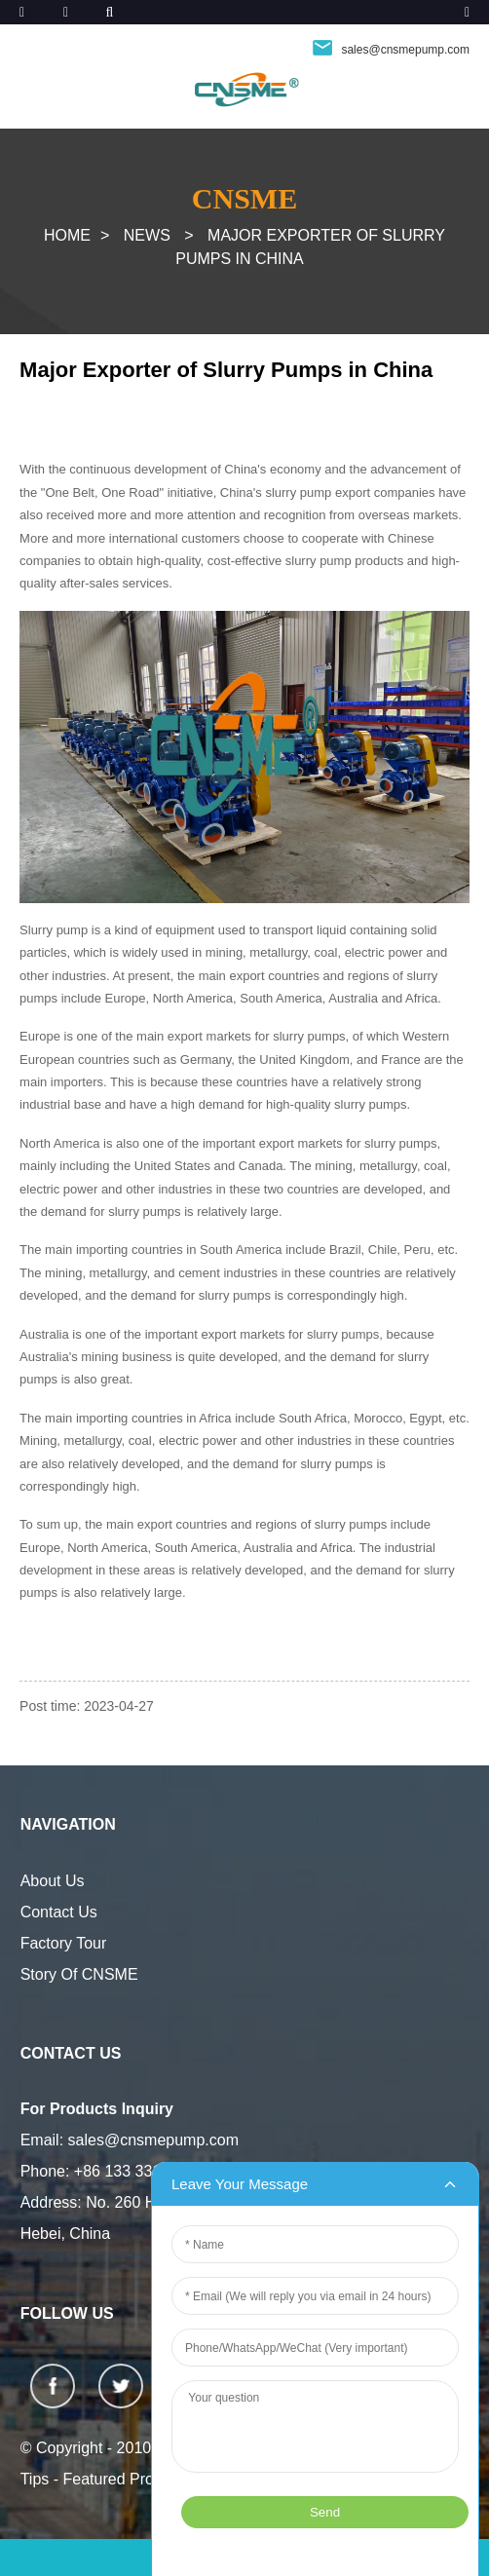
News (147, 235)
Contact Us (58, 1912)
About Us (52, 1881)
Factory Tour (63, 1943)
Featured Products (127, 2479)
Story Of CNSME (79, 1974)
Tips (35, 2479)
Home (67, 235)
